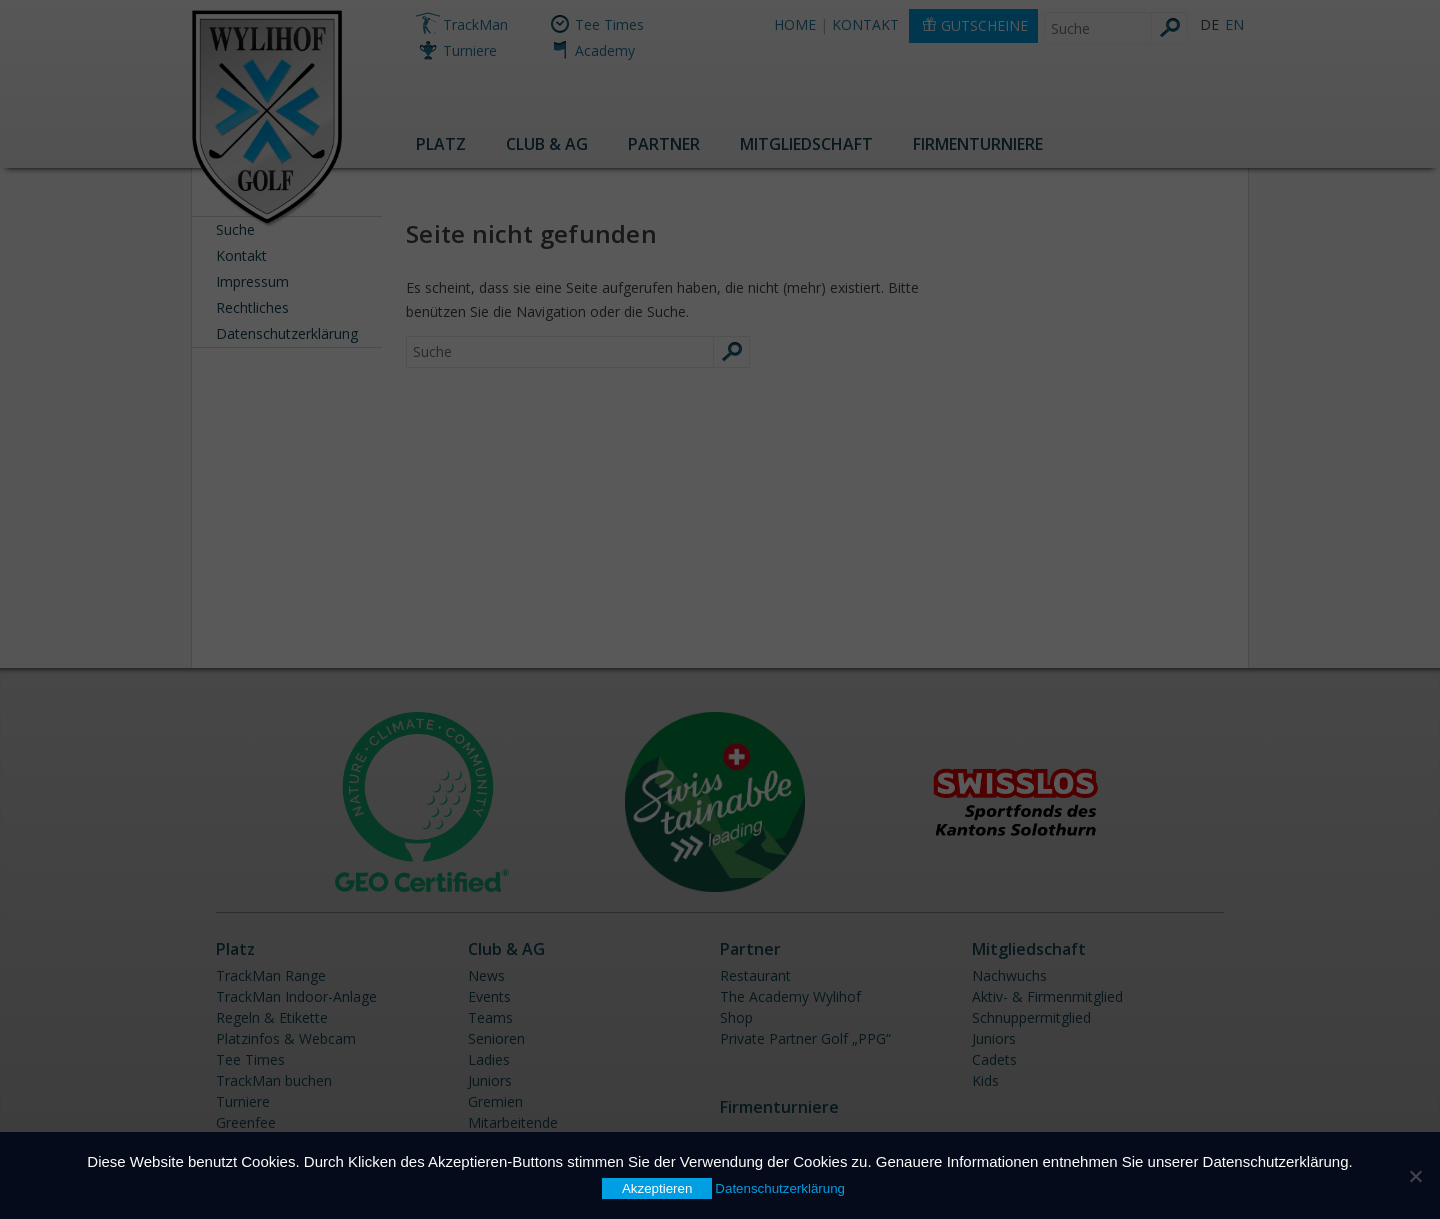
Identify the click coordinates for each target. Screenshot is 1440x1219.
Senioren (496, 1038)
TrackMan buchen (274, 1080)
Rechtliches (252, 307)
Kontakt (241, 255)
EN (1234, 24)
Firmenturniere (978, 144)
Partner (664, 144)
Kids (985, 1080)
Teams (490, 1017)
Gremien (495, 1101)
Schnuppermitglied (1031, 1017)
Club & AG (547, 144)
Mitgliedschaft (806, 144)
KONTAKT (865, 24)
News (486, 975)
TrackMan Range (271, 975)
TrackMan (475, 24)
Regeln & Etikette (272, 1017)
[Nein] (1415, 1176)
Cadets (994, 1059)
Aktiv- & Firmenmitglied (1047, 996)
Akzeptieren (657, 1188)
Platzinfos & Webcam (286, 1038)
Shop (736, 1017)
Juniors (490, 1080)
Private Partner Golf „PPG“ (805, 1038)
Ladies (489, 1059)
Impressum (252, 281)
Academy (605, 50)
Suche (235, 229)
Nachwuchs (1009, 975)
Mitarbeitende (513, 1122)
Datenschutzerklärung (287, 333)
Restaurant (755, 975)
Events (489, 996)
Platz (441, 144)
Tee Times (609, 24)
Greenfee (246, 1122)
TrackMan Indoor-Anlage (296, 996)
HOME (795, 24)
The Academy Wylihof (790, 996)
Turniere (470, 50)
